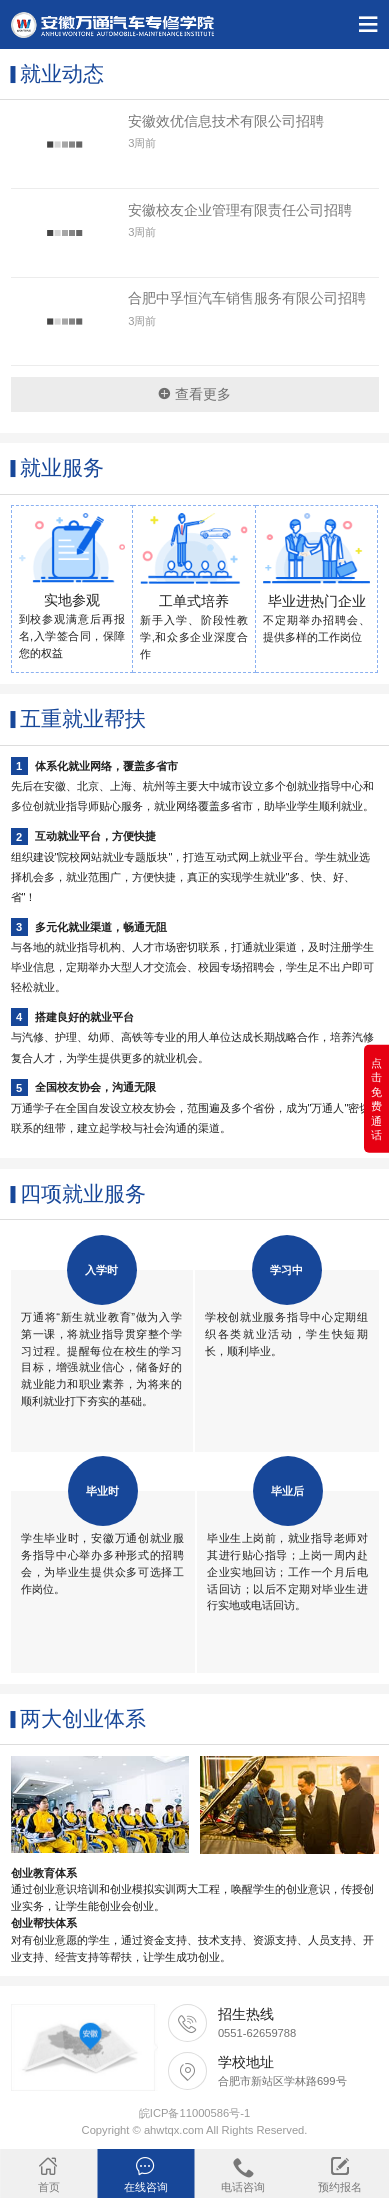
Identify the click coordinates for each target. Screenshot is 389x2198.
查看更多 (194, 394)
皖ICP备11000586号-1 (194, 2113)
